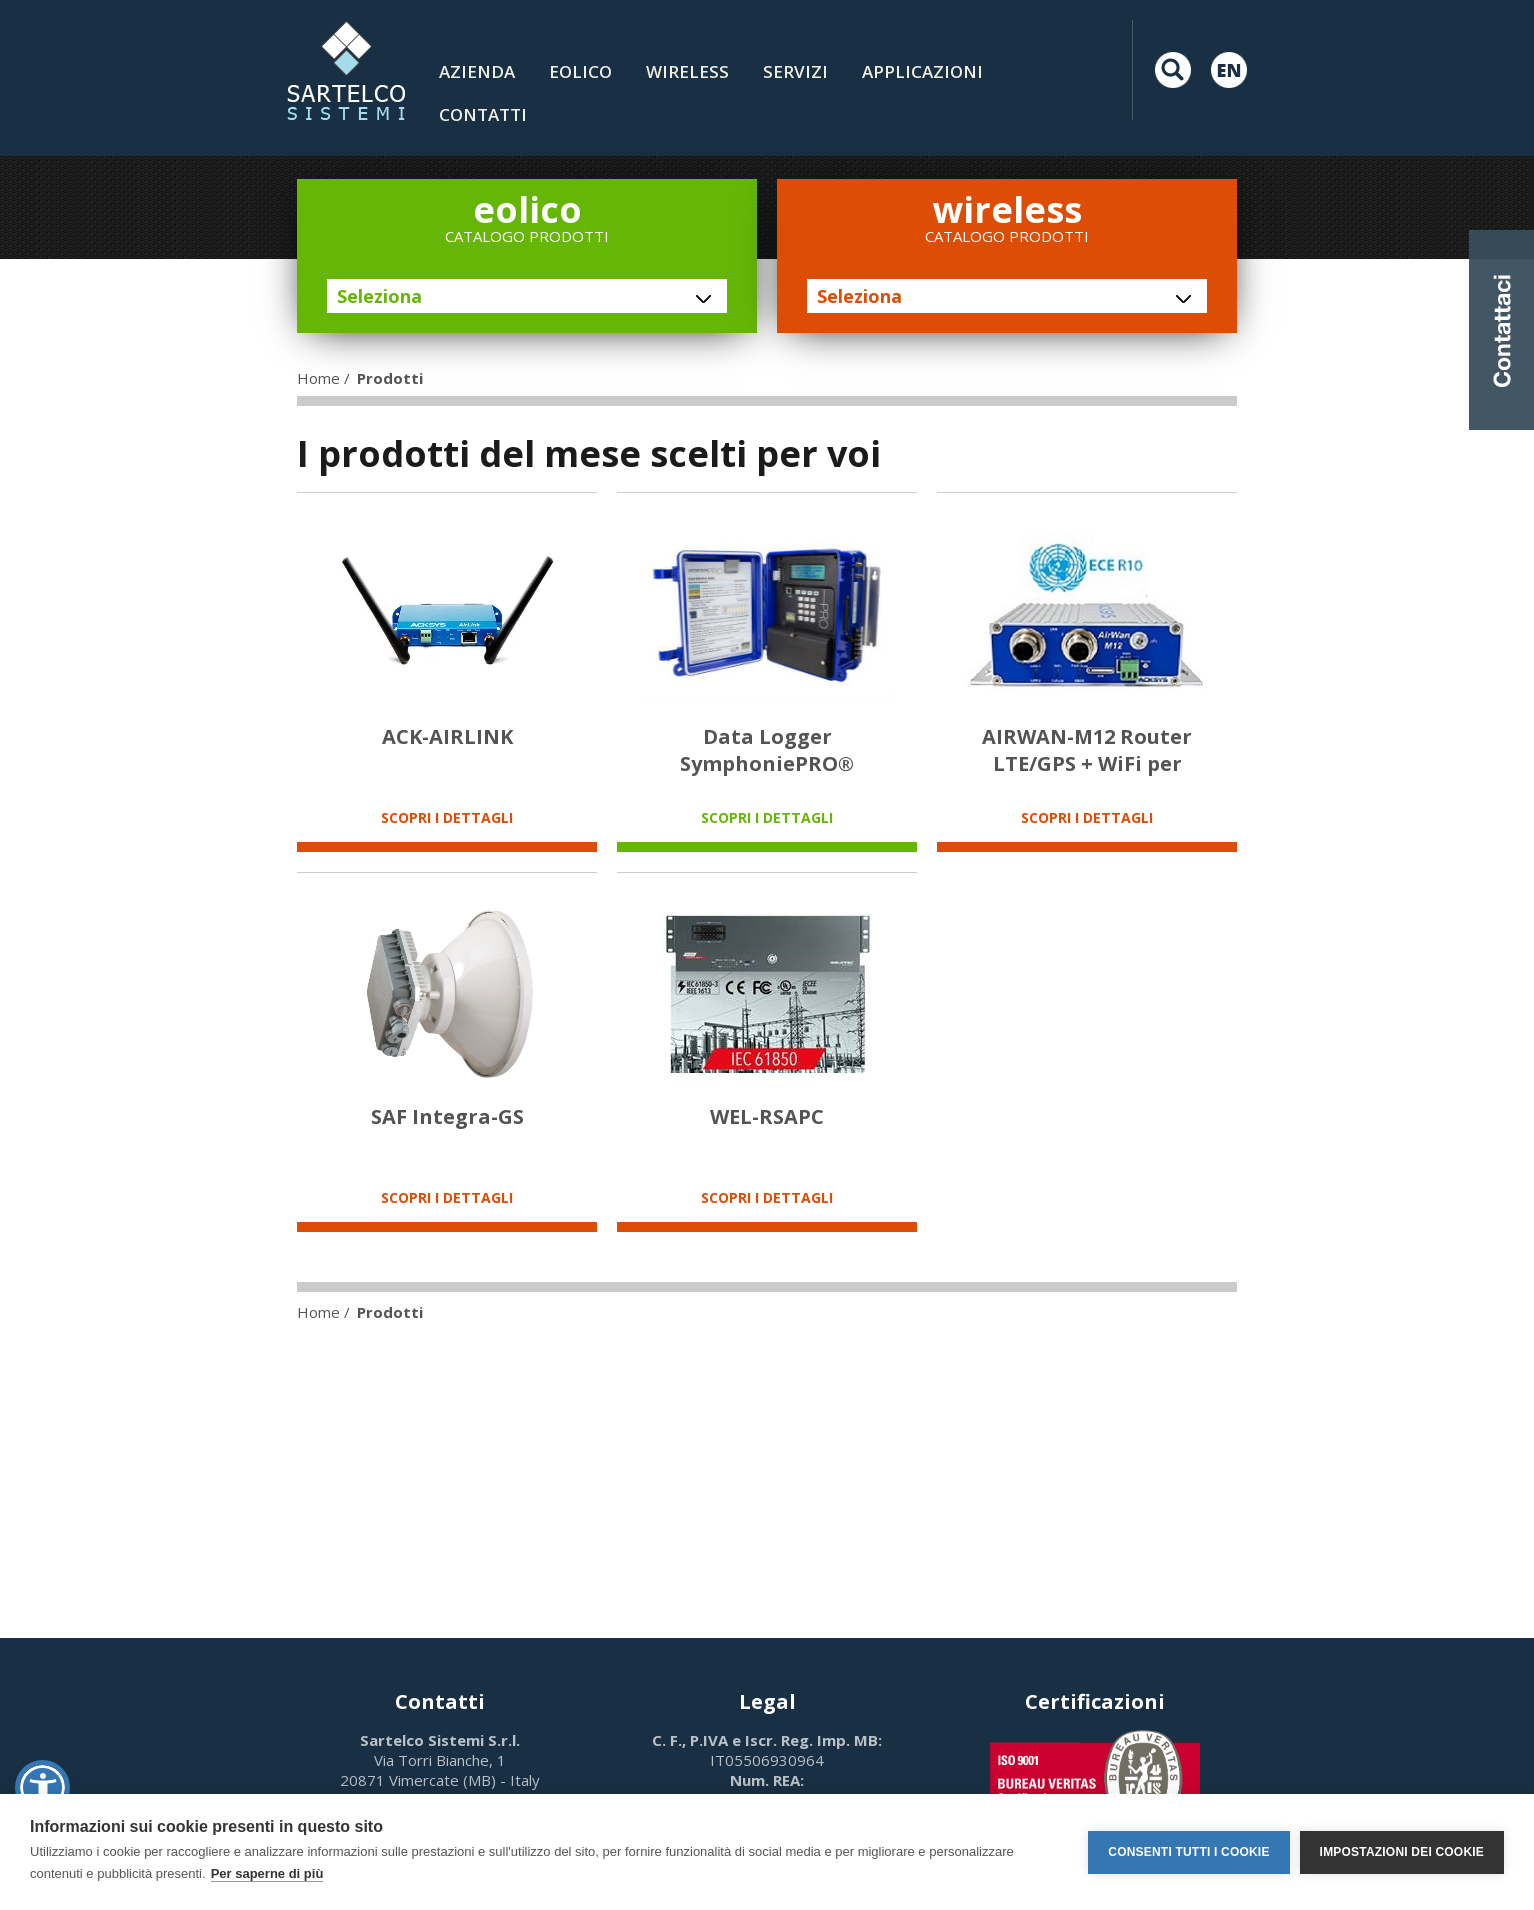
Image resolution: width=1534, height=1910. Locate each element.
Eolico (580, 71)
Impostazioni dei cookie (1402, 1852)
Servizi (795, 71)
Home (318, 378)
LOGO (346, 70)
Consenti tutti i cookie (1188, 1852)
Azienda (477, 71)
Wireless (687, 71)
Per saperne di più (267, 1873)
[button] (42, 1787)
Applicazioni (922, 71)
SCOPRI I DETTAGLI (447, 817)
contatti (483, 114)
